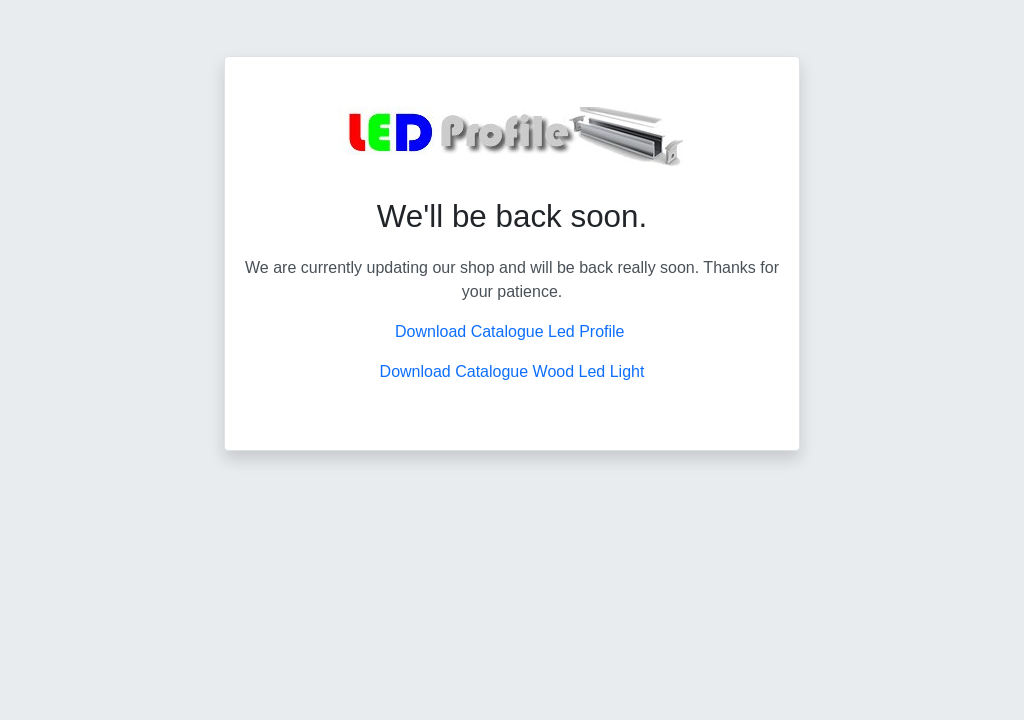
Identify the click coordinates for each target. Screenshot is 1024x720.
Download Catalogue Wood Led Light (512, 371)
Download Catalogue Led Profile (512, 331)
